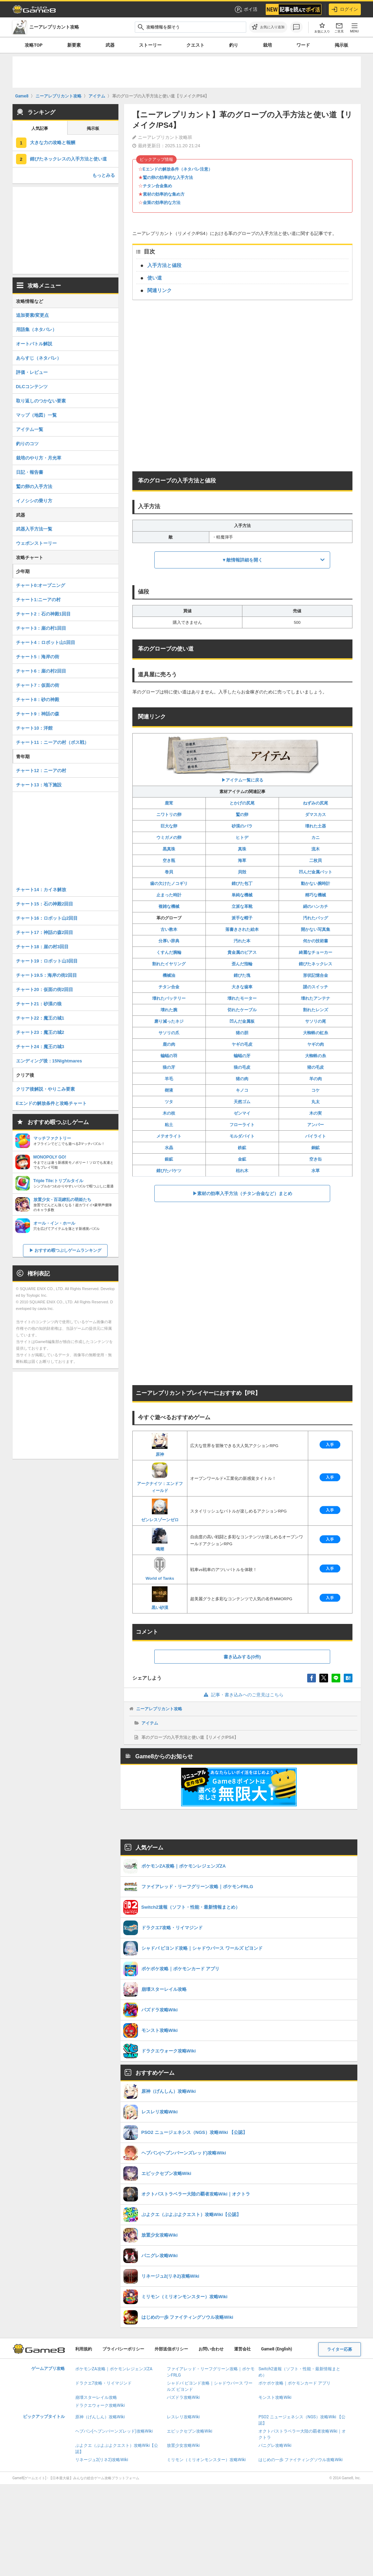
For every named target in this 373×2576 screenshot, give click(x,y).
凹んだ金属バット (315, 872)
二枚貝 (315, 860)
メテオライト (168, 1136)
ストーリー (150, 45)
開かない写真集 (315, 929)
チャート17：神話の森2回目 (44, 932)
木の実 (315, 1113)
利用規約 (83, 2349)
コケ (315, 1090)
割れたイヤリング (169, 963)
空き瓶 (169, 860)
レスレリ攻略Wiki (183, 2416)
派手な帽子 (242, 918)
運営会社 (242, 2349)
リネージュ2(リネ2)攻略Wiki (101, 2459)
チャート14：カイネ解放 (41, 889)
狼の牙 (169, 1067)
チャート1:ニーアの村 (38, 599)
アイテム (149, 1723)
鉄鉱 (242, 1147)
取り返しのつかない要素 (41, 400)
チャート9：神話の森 (37, 713)
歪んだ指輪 (242, 963)
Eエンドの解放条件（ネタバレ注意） (177, 169)
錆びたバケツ (168, 1170)
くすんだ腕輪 (168, 952)
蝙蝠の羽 (169, 1055)
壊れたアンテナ (315, 998)
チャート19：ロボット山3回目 (47, 961)
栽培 (267, 45)
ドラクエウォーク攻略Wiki (100, 2405)
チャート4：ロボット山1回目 (45, 642)
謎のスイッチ (315, 986)
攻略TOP (33, 45)
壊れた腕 (169, 1009)
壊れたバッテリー (169, 998)
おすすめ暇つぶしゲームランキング (67, 1250)
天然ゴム (242, 1101)
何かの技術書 (315, 940)
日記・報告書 (29, 472)
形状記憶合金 (315, 975)
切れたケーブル (242, 1009)
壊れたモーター (242, 998)
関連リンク (159, 290)
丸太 (315, 1101)
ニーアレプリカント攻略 (159, 1708)
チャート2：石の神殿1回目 (43, 613)
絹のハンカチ (315, 906)
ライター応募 (339, 2349)
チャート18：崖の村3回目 (42, 946)
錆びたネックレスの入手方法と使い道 (68, 159)
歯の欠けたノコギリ (169, 883)
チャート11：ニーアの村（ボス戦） (52, 742)
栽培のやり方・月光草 (38, 458)
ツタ (169, 1101)
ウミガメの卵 (168, 837)
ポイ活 (245, 9)
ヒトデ (242, 837)
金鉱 (242, 1159)
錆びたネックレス (315, 963)
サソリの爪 (168, 1032)
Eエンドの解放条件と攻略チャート (51, 1103)
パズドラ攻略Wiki (183, 2397)
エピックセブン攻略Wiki (189, 2431)
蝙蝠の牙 (242, 1055)
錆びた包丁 (242, 883)
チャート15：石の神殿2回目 (44, 903)
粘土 (169, 1124)
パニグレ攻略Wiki (275, 2445)
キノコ (242, 1090)
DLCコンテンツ (32, 386)
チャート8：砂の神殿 (37, 699)
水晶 (169, 1147)
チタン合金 (168, 986)
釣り (233, 45)
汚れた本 (242, 940)
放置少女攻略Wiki (183, 2445)
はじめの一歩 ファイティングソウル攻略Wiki (300, 2459)
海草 (242, 860)
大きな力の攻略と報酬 (52, 142)
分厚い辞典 (168, 940)
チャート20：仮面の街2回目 (44, 989)
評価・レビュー (32, 372)
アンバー (315, 1124)
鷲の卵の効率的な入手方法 (168, 177)
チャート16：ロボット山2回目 (47, 918)
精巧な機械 (315, 895)
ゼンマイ (242, 1113)
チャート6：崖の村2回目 (41, 671)
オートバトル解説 (34, 343)
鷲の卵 (242, 814)
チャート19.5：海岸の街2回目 (46, 975)
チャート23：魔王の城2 (40, 1032)
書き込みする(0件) (242, 1656)
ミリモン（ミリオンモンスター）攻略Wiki (206, 2459)
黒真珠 (169, 849)
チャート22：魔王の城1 (40, 1018)
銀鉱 (169, 1159)
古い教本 (169, 929)
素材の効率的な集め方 (164, 194)
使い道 (154, 278)
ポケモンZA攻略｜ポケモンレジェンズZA (114, 2368)
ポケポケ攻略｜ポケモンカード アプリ (294, 2383)
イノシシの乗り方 (34, 500)
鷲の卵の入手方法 (34, 486)
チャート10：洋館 (34, 728)
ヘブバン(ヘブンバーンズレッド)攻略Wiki (114, 2431)
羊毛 (169, 1078)
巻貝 (169, 872)
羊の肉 (315, 1078)
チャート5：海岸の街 (37, 656)
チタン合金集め (157, 185)
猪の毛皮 (315, 1067)
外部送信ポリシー (171, 2349)
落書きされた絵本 (242, 929)
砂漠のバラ (242, 826)
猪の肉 (242, 1078)
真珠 (242, 849)
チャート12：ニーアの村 (41, 770)
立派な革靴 (242, 906)
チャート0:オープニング (40, 585)
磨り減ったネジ (169, 1021)
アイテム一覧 (29, 429)
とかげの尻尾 (242, 803)
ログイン (345, 9)
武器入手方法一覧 (34, 529)
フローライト (242, 1124)
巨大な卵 (169, 826)
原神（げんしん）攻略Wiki (100, 2416)
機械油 (169, 975)
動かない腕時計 (315, 883)
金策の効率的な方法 (161, 202)
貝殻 (242, 872)
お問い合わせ (211, 2349)
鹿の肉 (169, 1044)
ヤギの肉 (315, 1044)
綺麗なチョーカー (315, 952)
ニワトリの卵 (168, 814)
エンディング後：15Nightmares (49, 1060)
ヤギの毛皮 (242, 1044)
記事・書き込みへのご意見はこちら (242, 1694)
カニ (315, 837)
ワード (303, 45)
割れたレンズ (315, 1009)
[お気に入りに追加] (268, 27)
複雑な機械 (168, 906)
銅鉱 (315, 1147)
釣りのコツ (27, 443)
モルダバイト (242, 1136)
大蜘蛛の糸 (315, 1055)
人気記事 (39, 128)
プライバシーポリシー (123, 2349)
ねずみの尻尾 (315, 803)
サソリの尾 (315, 1021)
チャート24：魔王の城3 (40, 1046)
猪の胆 (242, 1032)
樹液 (169, 1090)
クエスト (195, 45)
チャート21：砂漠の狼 (39, 1003)
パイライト (315, 1136)
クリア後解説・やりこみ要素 (45, 1089)
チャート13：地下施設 (39, 784)
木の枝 (169, 1113)
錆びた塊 (242, 975)
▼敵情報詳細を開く (242, 560)
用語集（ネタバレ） (36, 329)
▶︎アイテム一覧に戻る (242, 759)
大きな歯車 (242, 986)
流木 (315, 849)
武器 (110, 45)
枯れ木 (242, 1170)
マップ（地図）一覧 (36, 415)
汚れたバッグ (315, 918)
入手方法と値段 (164, 265)
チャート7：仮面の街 (37, 685)
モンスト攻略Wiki (275, 2397)
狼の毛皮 (242, 1067)
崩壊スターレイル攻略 (96, 2397)
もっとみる (103, 175)
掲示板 (341, 45)
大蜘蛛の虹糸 (315, 1032)
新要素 (74, 45)
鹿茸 (169, 803)
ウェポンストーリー (36, 543)
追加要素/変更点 (32, 315)
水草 (315, 1170)
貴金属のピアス (242, 952)
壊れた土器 (315, 826)
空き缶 (315, 1159)
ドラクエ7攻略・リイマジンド (103, 2383)
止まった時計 (168, 895)
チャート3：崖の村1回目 (41, 628)
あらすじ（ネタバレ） (38, 358)
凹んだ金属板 (242, 1021)
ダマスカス (315, 814)
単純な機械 (242, 895)
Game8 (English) (276, 2349)
